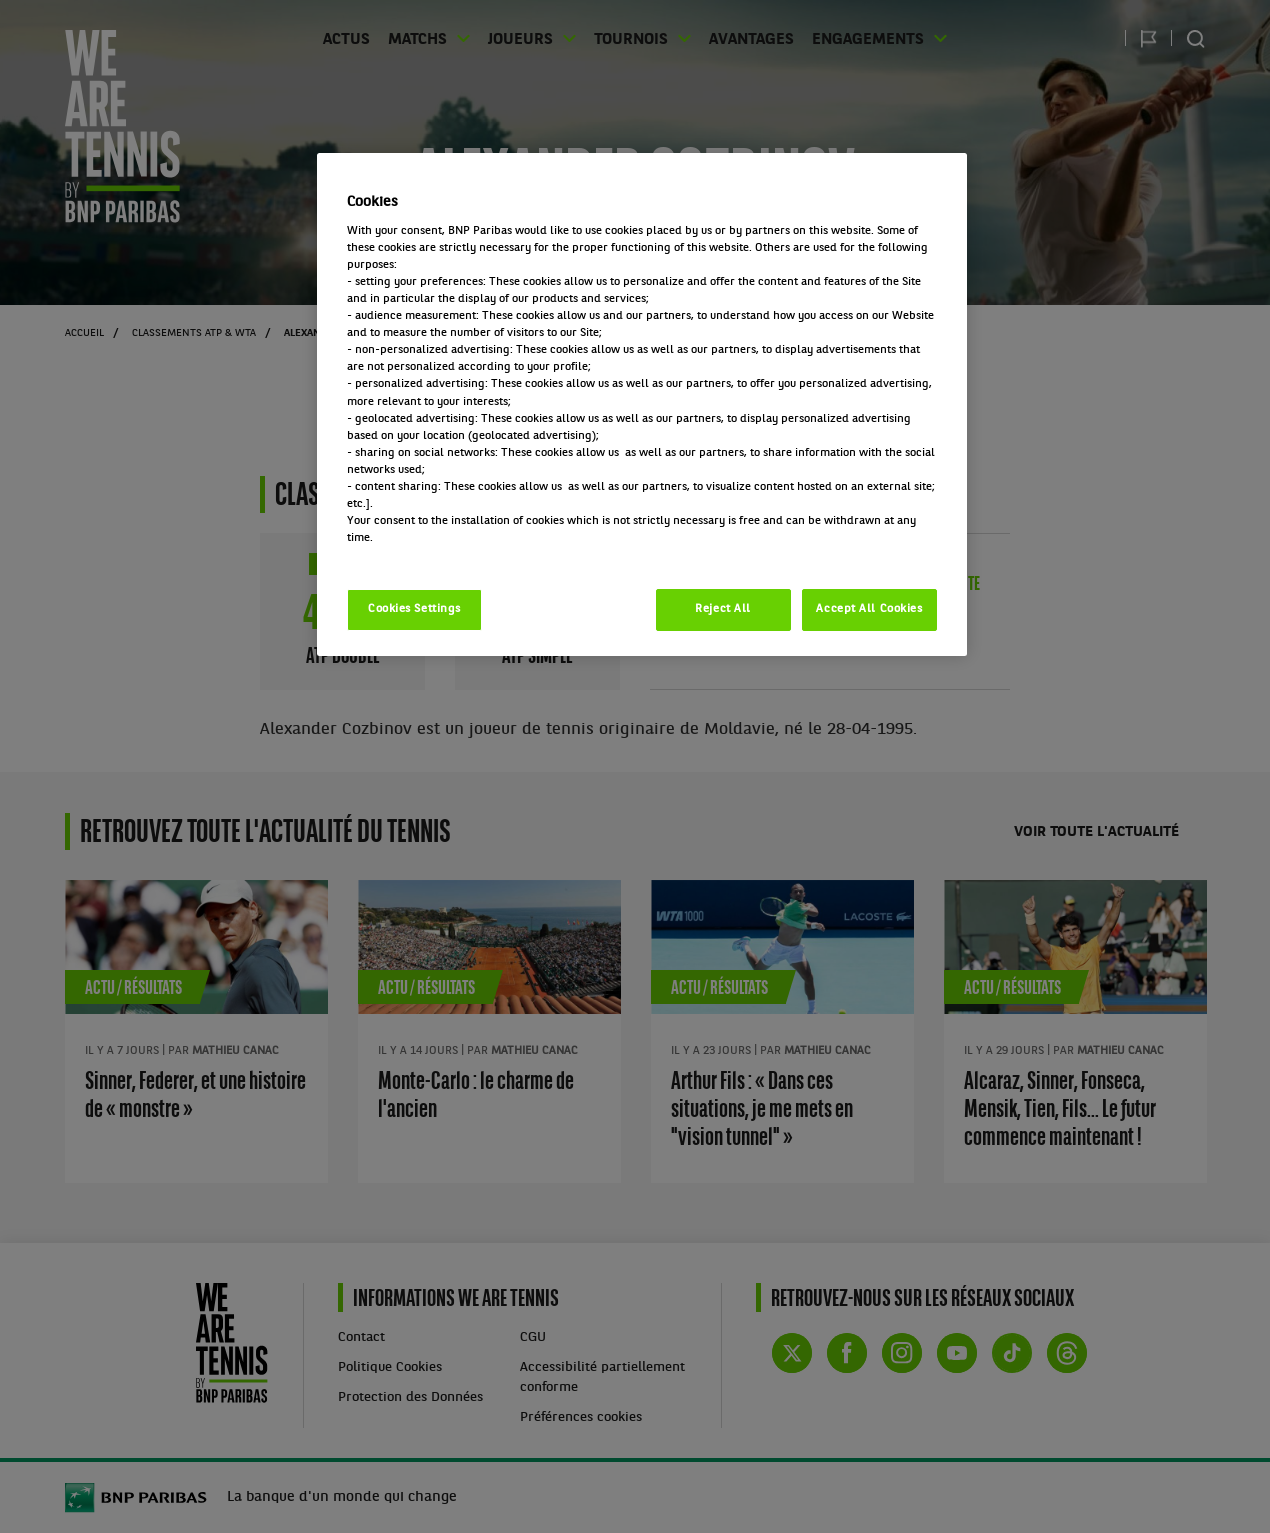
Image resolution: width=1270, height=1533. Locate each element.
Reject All (723, 609)
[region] (642, 404)
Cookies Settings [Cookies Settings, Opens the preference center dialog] (414, 609)
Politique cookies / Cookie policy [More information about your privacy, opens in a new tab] (435, 555)
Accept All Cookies (869, 609)
